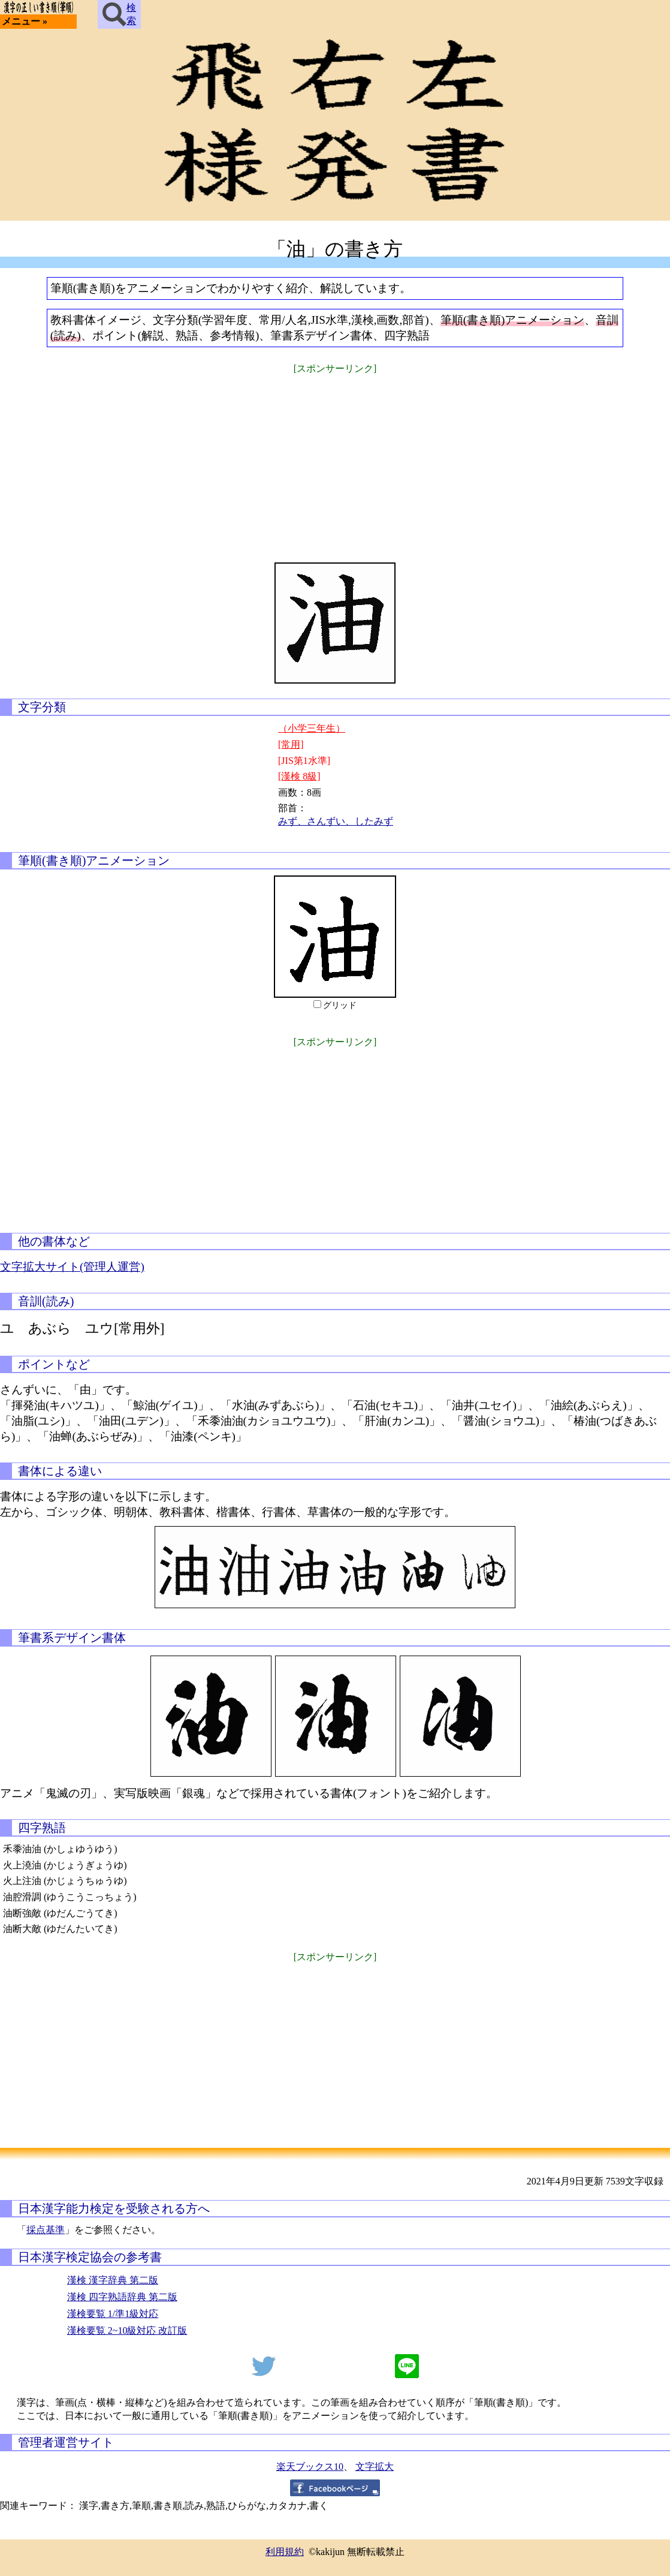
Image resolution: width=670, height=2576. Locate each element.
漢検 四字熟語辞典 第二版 (122, 2297)
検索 (119, 14)
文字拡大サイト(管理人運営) (72, 1266)
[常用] (291, 744)
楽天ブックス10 (309, 2466)
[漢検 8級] (299, 776)
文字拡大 (374, 2466)
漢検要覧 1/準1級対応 (112, 2314)
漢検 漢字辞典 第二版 (112, 2280)
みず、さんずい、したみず (335, 821)
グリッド (340, 1005)
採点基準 (45, 2230)
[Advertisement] (335, 460)
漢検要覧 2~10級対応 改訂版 (127, 2330)
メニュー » (24, 21)
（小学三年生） (311, 728)
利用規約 (284, 2552)
